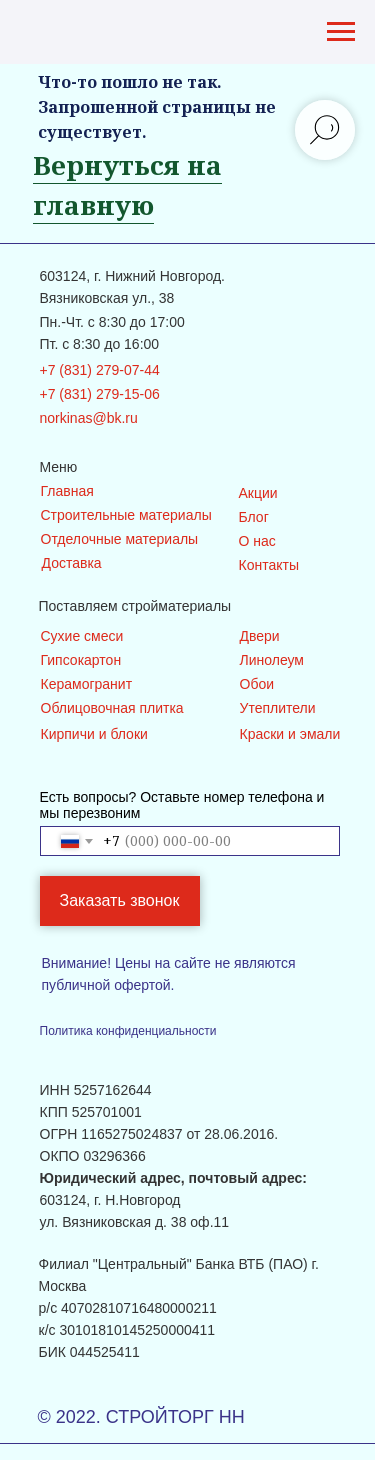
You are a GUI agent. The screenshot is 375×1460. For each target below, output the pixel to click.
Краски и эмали (290, 734)
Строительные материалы (126, 515)
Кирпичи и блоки (94, 734)
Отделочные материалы (120, 539)
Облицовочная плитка (112, 708)
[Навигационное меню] (341, 32)
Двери (260, 636)
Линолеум (272, 660)
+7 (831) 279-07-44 (100, 370)
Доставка (72, 563)
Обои (257, 684)
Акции (258, 493)
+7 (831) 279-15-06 (100, 394)
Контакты (269, 565)
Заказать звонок (120, 900)
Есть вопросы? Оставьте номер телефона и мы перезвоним (182, 805)
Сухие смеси (82, 636)
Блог (254, 517)
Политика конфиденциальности (128, 1031)
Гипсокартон (81, 660)
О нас (257, 541)
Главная (67, 491)
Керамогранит (87, 684)
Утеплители (278, 708)
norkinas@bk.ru (89, 418)
